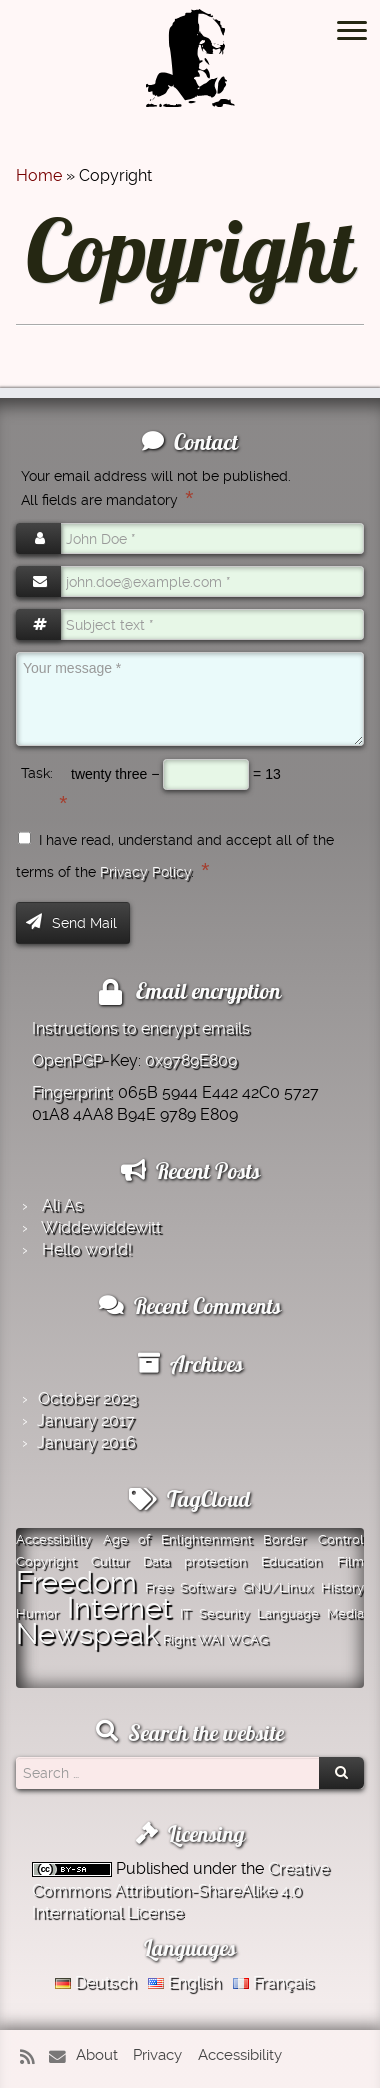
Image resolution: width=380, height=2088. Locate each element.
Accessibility (240, 2055)
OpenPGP (67, 1060)
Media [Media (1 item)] (345, 1613)
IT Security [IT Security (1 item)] (214, 1613)
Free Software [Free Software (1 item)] (190, 1587)
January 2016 (86, 1442)
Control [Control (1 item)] (341, 1539)
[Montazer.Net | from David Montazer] (190, 68)
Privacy (157, 2055)
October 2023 (88, 1398)
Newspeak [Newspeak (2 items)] (87, 1634)
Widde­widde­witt (101, 1227)
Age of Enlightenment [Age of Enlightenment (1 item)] (177, 1539)
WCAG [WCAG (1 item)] (247, 1639)
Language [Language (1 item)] (288, 1613)
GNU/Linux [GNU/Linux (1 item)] (277, 1587)
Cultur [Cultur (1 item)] (110, 1561)
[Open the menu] (352, 32)
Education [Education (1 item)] (291, 1561)
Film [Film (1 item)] (350, 1561)
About (97, 2055)
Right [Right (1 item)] (178, 1639)
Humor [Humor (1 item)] (37, 1613)
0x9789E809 (191, 1060)
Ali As (62, 1205)
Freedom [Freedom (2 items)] (76, 1582)
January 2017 (86, 1420)
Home (39, 175)
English (184, 1982)
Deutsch (95, 1982)
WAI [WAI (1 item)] (210, 1639)
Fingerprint (71, 1092)
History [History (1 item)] (342, 1587)
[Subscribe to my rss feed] (32, 2057)
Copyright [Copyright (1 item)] (46, 1561)
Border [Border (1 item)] (284, 1539)
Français (273, 1982)
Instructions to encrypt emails (141, 1028)
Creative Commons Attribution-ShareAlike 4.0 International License (180, 1890)
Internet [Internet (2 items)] (119, 1608)
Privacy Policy (145, 872)
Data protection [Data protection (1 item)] (195, 1561)
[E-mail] (60, 2057)
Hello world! (87, 1249)
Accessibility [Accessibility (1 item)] (53, 1539)
